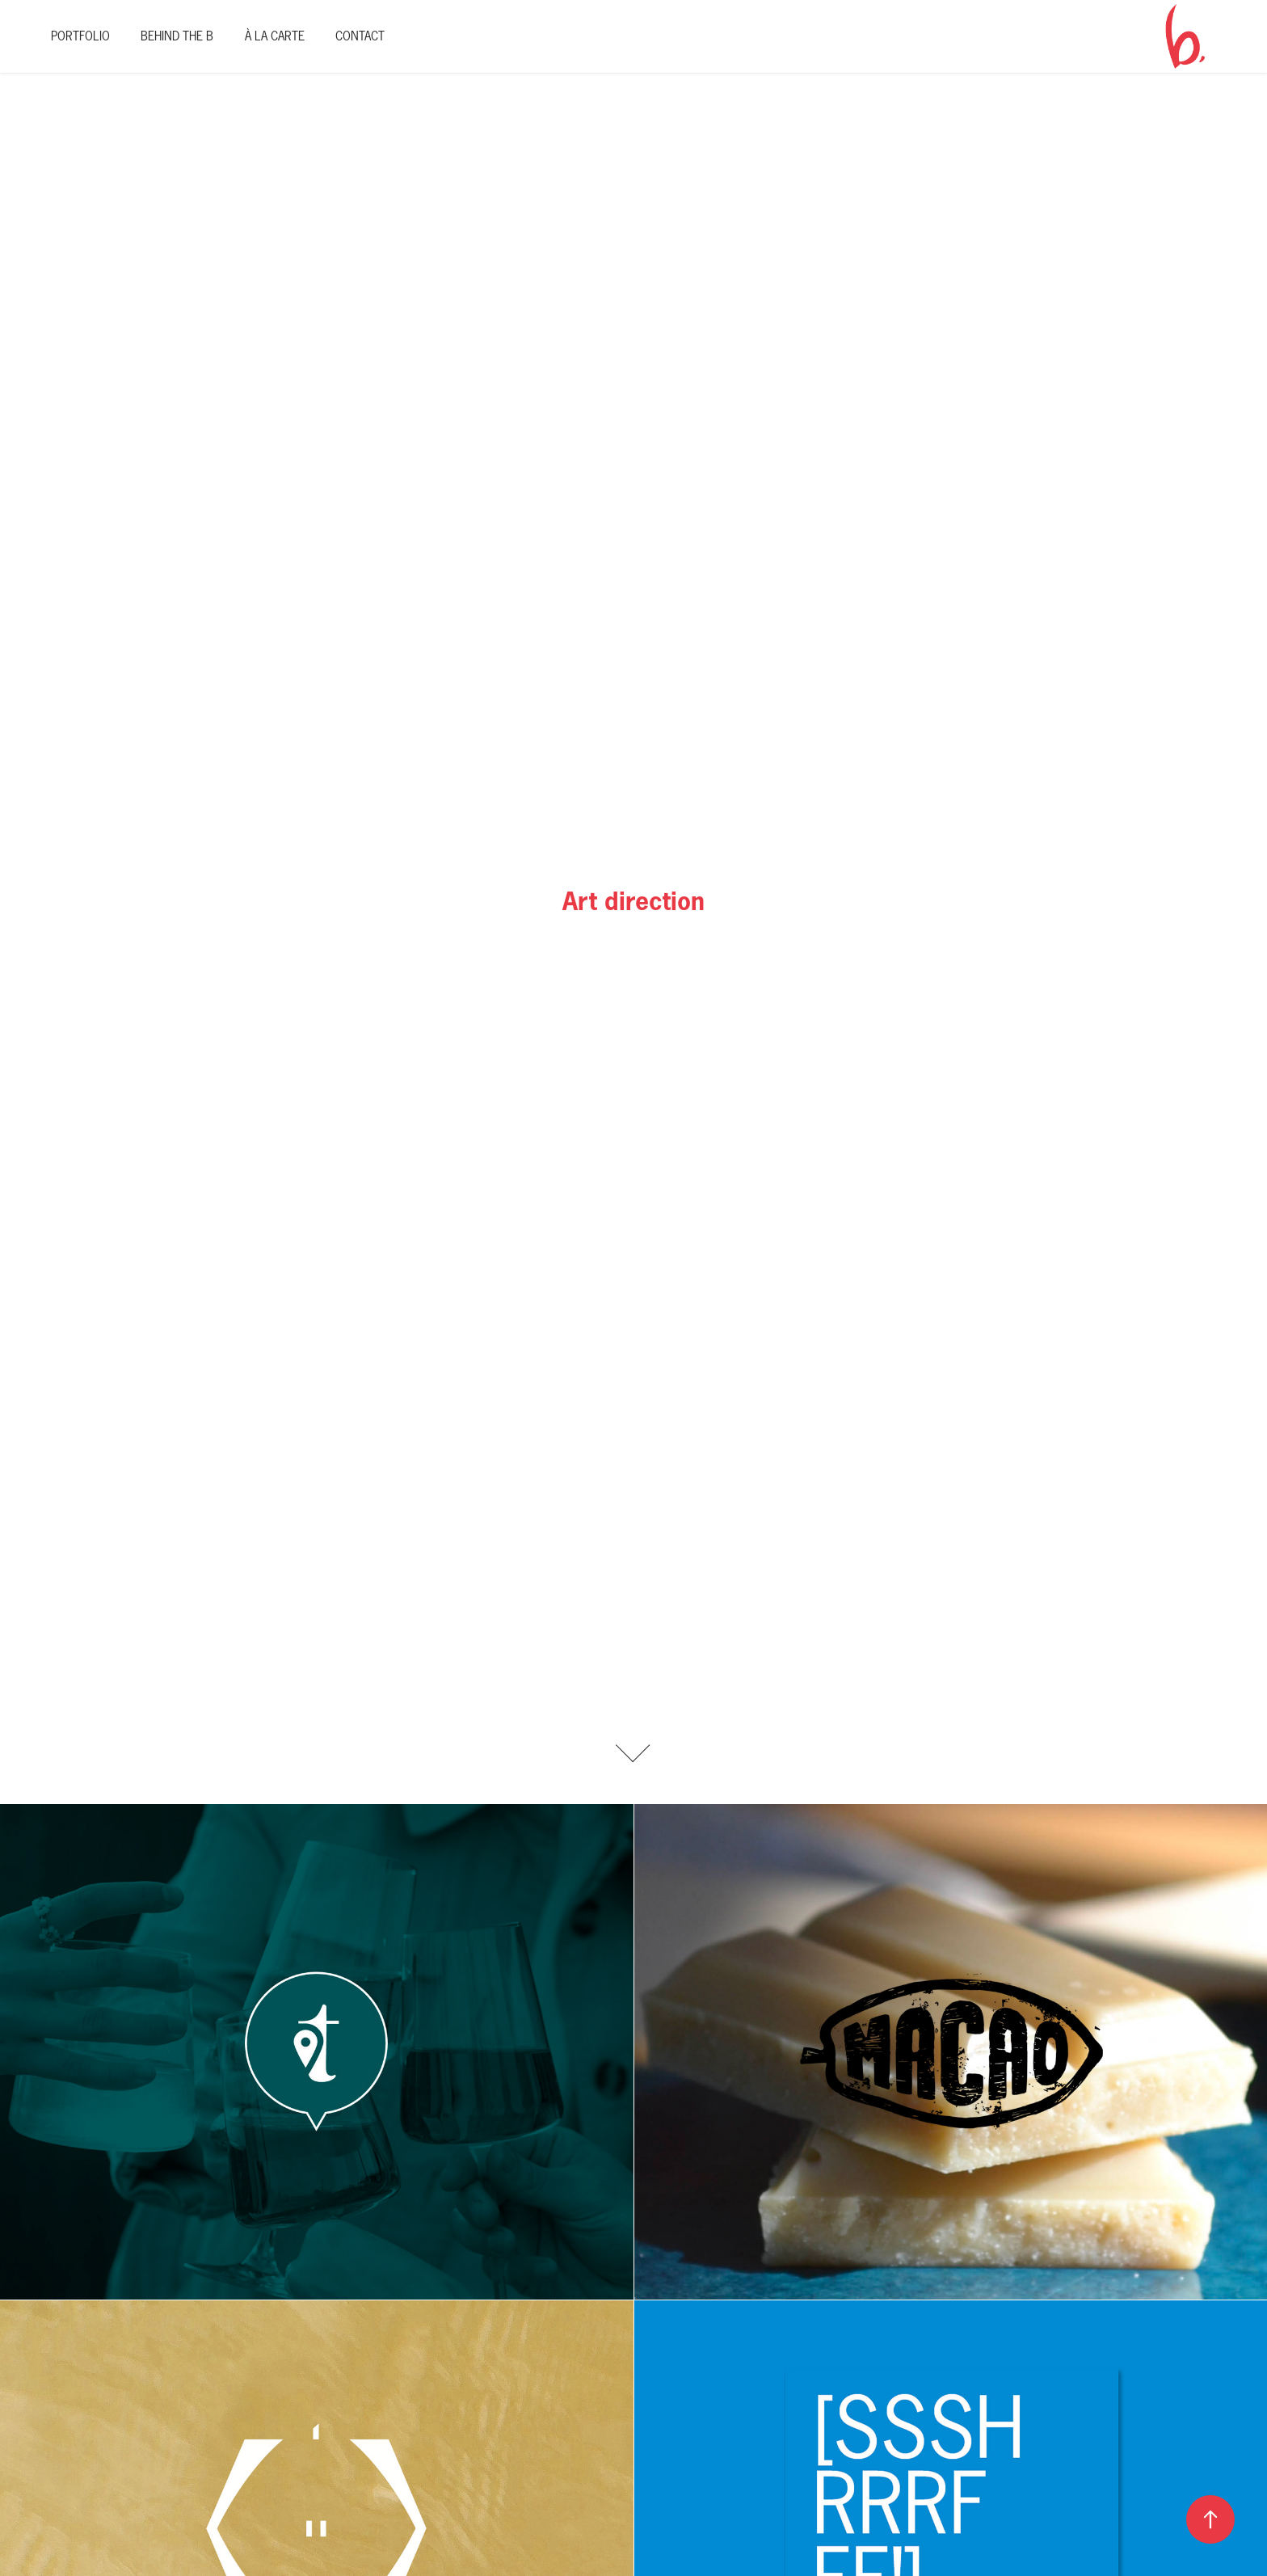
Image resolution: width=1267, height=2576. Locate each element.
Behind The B (177, 36)
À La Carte (275, 36)
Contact (360, 36)
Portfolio (80, 36)
